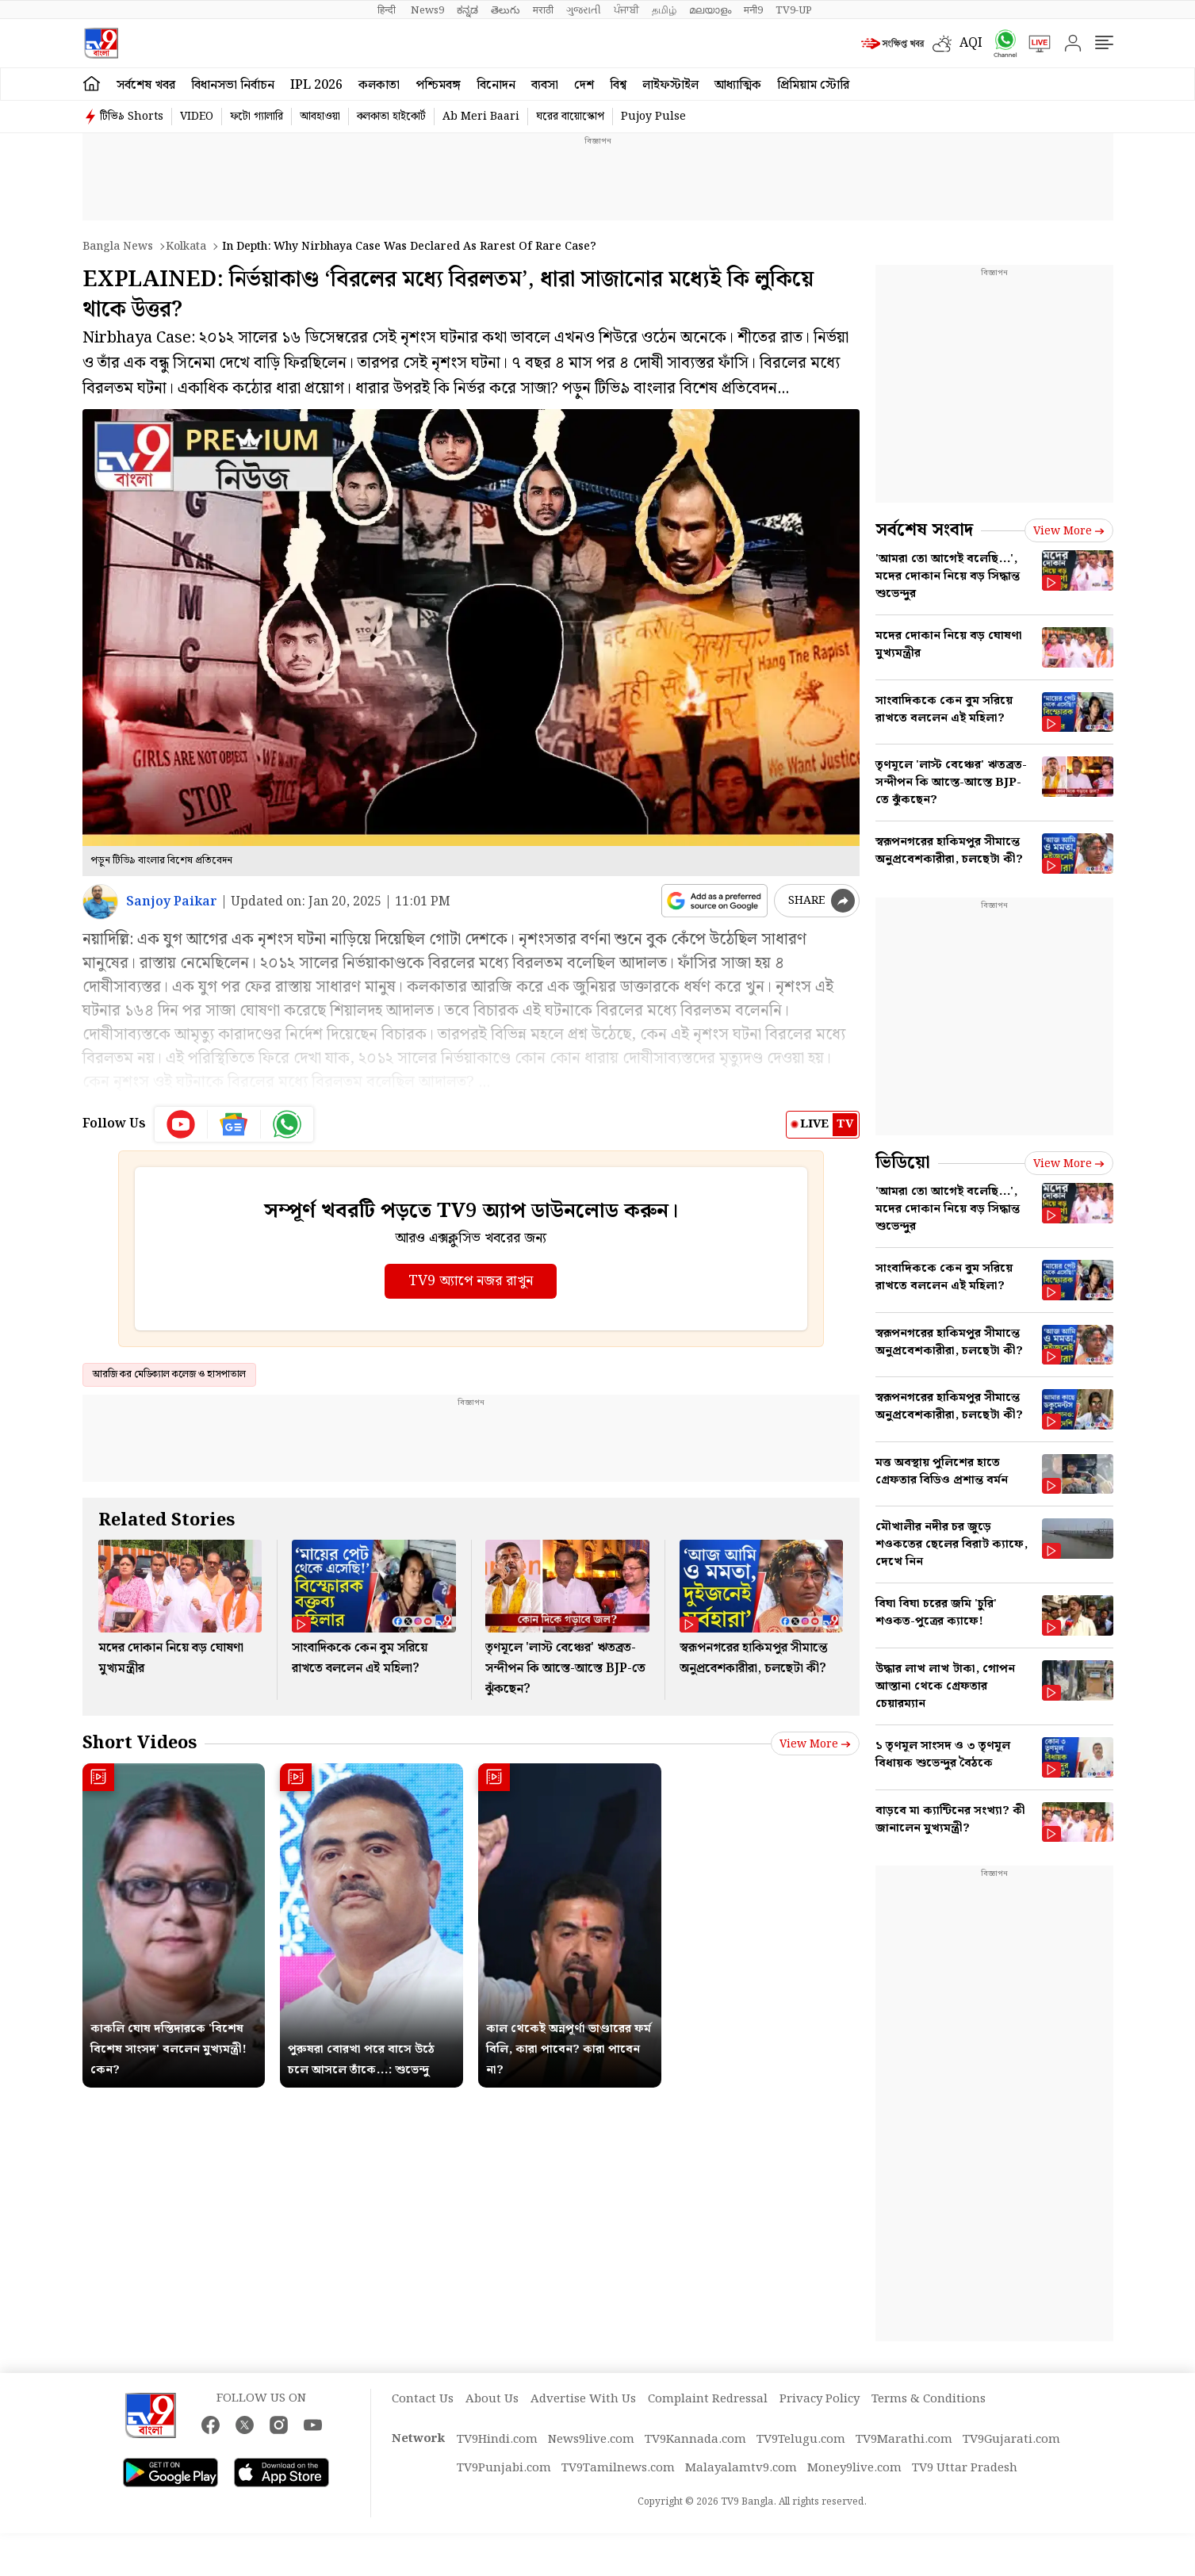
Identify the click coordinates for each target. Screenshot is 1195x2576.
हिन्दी (387, 10)
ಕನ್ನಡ (467, 10)
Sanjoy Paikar (171, 902)
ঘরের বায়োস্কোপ (570, 116)
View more (815, 1744)
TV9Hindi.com (497, 2439)
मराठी (543, 10)
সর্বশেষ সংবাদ (924, 530)
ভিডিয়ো (902, 1163)
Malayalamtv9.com (741, 2468)
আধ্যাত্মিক (737, 85)
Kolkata (186, 246)
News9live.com (591, 2439)
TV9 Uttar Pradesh (964, 2468)
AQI (970, 43)
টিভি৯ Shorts (131, 116)
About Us (492, 2399)
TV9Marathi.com (904, 2439)
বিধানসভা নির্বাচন (232, 85)
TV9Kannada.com (695, 2439)
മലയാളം (710, 10)
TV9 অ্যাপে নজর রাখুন (470, 1280)
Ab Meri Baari (480, 116)
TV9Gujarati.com (1011, 2439)
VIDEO (196, 116)
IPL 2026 (316, 85)
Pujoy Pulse (653, 116)
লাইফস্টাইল (670, 85)
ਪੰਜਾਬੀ (626, 10)
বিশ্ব (618, 85)
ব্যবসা (544, 85)
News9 (427, 10)
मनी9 (753, 10)
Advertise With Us (583, 2399)
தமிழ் (664, 10)
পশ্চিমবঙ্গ (438, 85)
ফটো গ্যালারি (256, 116)
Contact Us (423, 2399)
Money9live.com (854, 2468)
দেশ (584, 85)
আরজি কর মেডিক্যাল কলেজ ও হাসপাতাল (169, 1374)
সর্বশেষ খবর (146, 85)
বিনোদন (496, 85)
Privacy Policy (819, 2399)
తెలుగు (505, 10)
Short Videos (139, 1743)
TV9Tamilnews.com (618, 2468)
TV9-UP (794, 10)
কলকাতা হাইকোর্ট (391, 116)
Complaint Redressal (708, 2399)
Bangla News (117, 246)
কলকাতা (379, 85)
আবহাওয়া (320, 116)
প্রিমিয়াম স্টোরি (813, 85)
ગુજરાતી (583, 10)
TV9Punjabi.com (504, 2468)
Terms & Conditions (928, 2399)
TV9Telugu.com (800, 2439)
